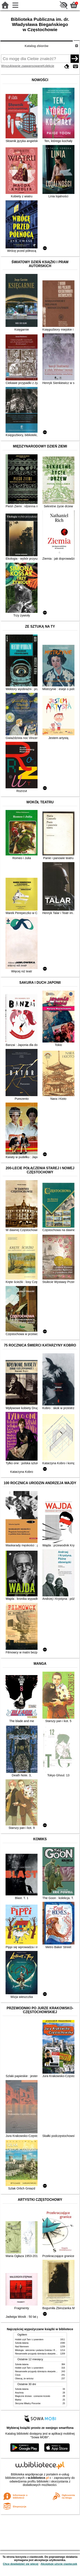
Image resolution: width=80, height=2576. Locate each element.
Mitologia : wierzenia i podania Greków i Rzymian (38, 2350)
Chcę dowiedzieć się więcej (20, 2563)
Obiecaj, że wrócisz (24, 2378)
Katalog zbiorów (36, 46)
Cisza (17, 2375)
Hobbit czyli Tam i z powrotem (29, 2339)
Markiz (18, 2400)
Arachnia (19, 2393)
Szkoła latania (22, 2343)
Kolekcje (48, 66)
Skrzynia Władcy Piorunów (28, 2403)
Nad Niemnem (22, 2346)
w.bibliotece (38, 2477)
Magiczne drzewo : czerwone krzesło (32, 2396)
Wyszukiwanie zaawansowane (21, 66)
